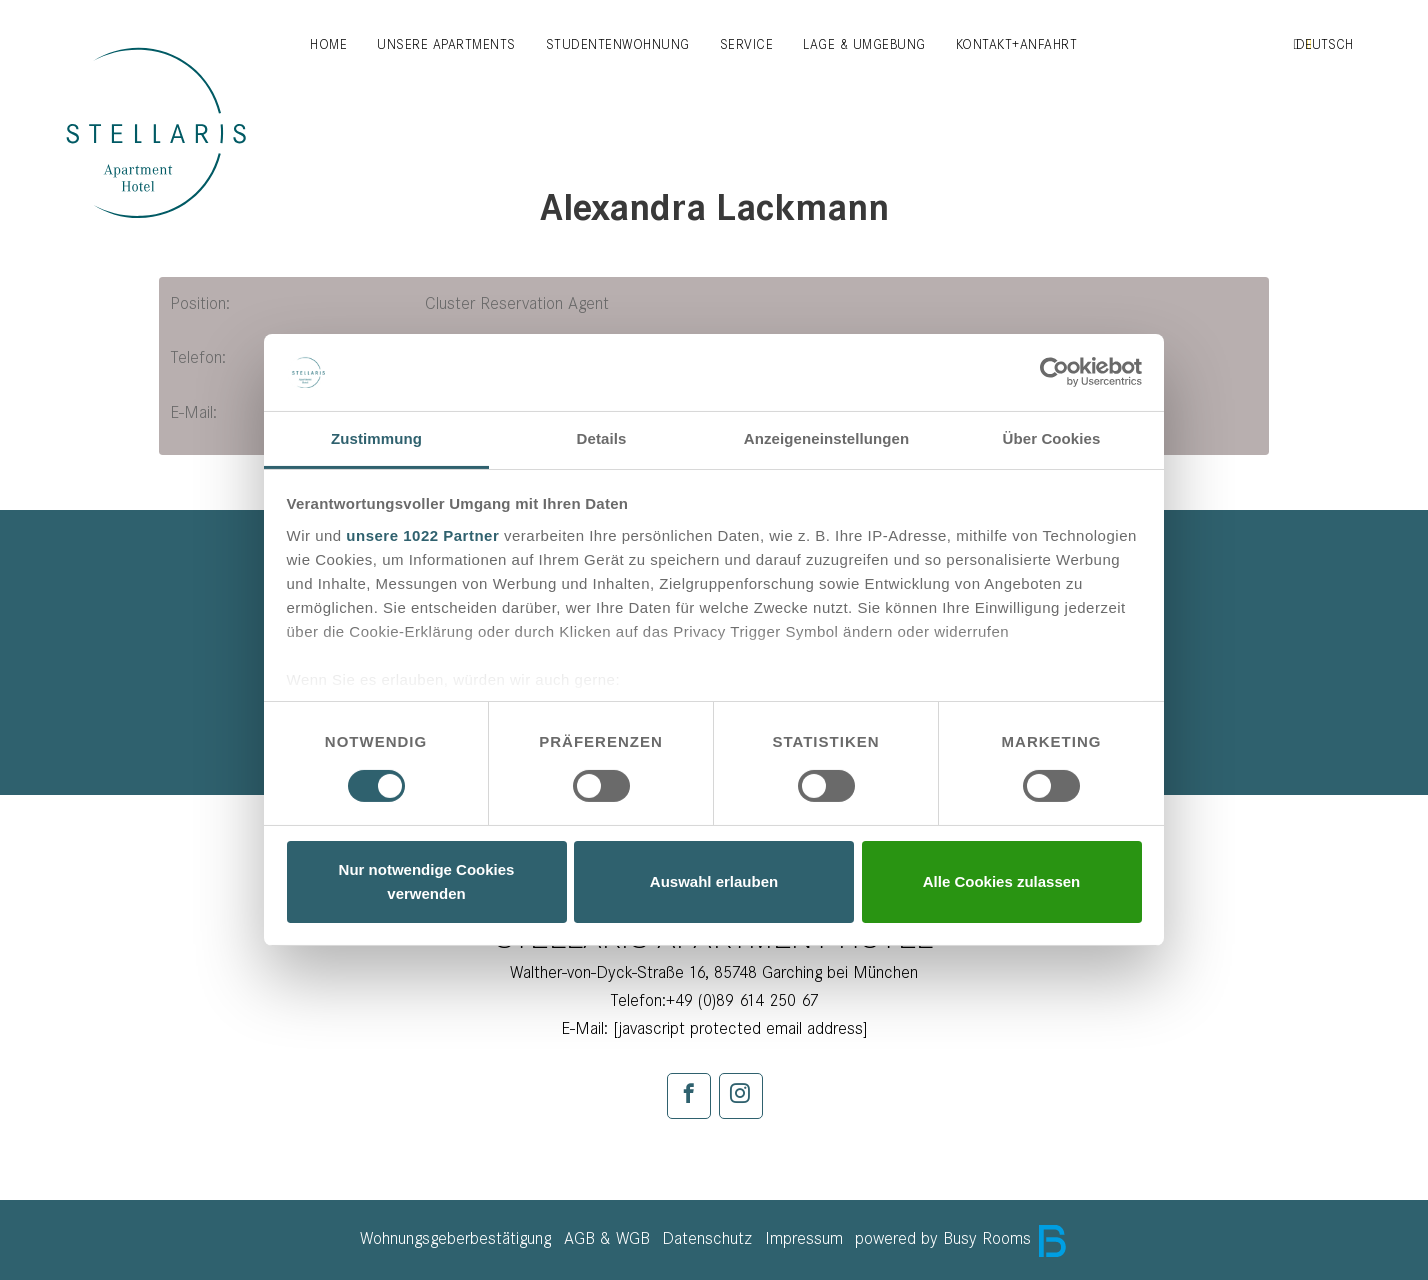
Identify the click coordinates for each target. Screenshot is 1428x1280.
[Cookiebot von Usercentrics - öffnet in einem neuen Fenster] (1054, 372)
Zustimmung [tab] (376, 438)
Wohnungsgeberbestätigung (455, 1238)
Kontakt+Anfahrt (1017, 44)
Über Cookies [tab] (1052, 438)
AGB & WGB (607, 1238)
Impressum (804, 1238)
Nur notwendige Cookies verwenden (427, 881)
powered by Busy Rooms (961, 1238)
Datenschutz (707, 1238)
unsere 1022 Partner (422, 535)
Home (328, 44)
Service (747, 44)
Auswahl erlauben (714, 881)
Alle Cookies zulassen (1002, 881)
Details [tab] (602, 438)
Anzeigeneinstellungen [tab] (826, 438)
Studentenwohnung (618, 44)
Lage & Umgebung (864, 44)
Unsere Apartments (446, 44)
